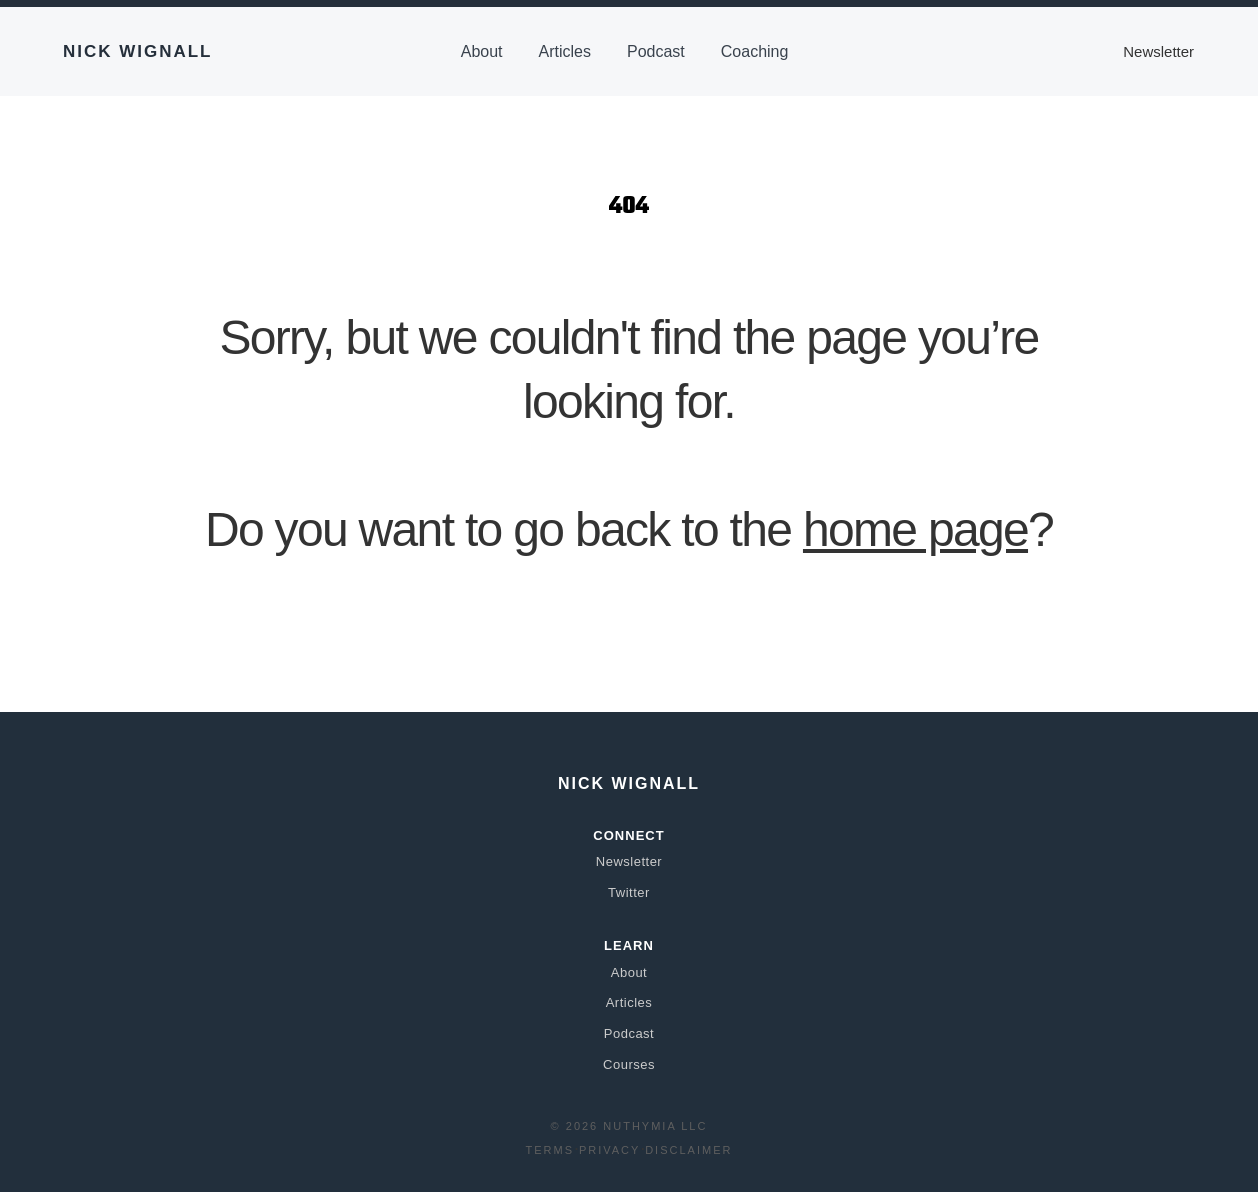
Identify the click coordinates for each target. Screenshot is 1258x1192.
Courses (629, 1064)
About (482, 51)
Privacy (609, 1150)
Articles (565, 51)
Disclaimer (688, 1150)
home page (915, 529)
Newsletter (1158, 51)
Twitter (629, 892)
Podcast (656, 51)
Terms (550, 1150)
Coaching (755, 51)
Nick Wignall (138, 51)
